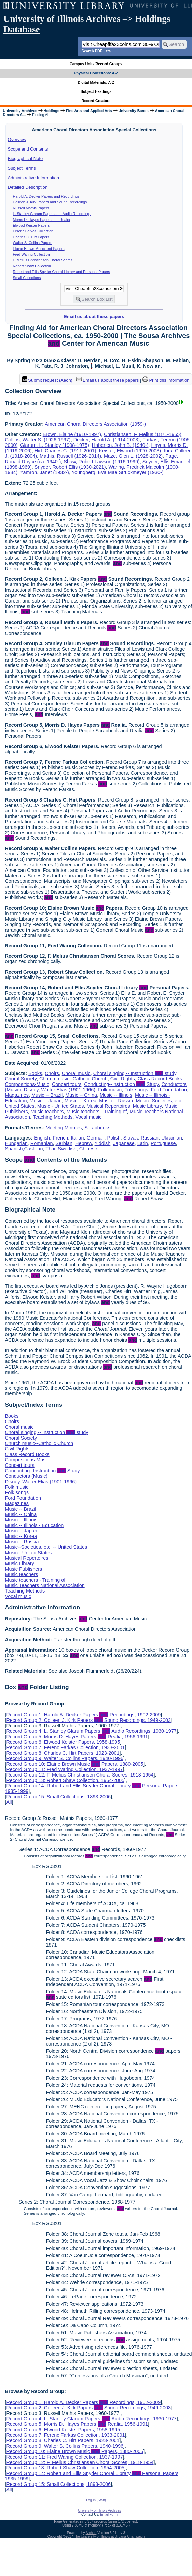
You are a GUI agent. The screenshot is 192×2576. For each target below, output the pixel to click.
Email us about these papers (94, 316)
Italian (77, 1138)
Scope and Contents (28, 149)
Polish (114, 1138)
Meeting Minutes (64, 1127)
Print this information (166, 380)
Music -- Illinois (116, 1095)
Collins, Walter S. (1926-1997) (37, 439)
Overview (17, 139)
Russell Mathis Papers (31, 208)
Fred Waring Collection (31, 254)
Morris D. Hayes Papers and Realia (41, 219)
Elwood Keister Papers (31, 225)
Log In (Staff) (96, 2500)
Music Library (147, 1106)
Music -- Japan (45, 1100)
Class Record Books (160, 1078)
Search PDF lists (96, 51)
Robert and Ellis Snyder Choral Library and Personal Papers (61, 272)
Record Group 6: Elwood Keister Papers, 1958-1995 (63, 1742)
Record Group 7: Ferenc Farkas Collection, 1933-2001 (65, 1747)
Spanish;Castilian (24, 1148)
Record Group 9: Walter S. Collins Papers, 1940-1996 (64, 1758)
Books (35, 1073)
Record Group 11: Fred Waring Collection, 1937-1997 (64, 1769)
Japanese (123, 1143)
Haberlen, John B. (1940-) (120, 445)
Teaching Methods (53, 1117)
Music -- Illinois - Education (34, 1525)
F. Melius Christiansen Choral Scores (43, 260)
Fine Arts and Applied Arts (89, 111)
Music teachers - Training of (96, 1111)
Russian (150, 1138)
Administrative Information (33, 177)
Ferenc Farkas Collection (33, 231)
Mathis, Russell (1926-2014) (70, 456)
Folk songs (136, 1089)
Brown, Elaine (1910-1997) (72, 434)
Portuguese (163, 1143)
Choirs (52, 1073)
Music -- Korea (81, 1100)
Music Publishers (23, 1569)
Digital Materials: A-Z (96, 82)
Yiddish (103, 1143)
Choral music (76, 1073)
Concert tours (66, 1084)
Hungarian (16, 1143)
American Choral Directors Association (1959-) (95, 424)
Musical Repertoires (108, 1106)
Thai (50, 1148)
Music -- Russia (116, 1100)
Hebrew (83, 1143)
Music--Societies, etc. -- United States (46, 1547)
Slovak (130, 1138)
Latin (142, 1143)
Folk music (110, 1089)
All (9, 1802)
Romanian (41, 1143)
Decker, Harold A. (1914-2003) (106, 439)
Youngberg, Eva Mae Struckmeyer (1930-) (118, 472)
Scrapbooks (97, 1127)
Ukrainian (171, 1138)
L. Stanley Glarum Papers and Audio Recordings (52, 214)
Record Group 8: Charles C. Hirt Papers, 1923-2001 (62, 1753)
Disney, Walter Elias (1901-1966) (60, 1089)
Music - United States (60, 1106)
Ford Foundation (169, 1089)
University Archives (20, 111)
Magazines (17, 1095)
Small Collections (27, 277)
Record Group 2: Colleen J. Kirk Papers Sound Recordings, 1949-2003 (88, 1720)
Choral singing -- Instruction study (134, 1073)
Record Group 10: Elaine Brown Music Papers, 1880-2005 (74, 1764)
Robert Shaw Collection (32, 266)
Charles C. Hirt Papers (31, 237)
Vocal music (89, 1117)
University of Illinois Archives (61, 19)
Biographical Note (25, 158)
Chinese (88, 1148)
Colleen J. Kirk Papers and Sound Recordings (50, 202)
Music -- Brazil (47, 1095)
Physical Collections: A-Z (96, 73)
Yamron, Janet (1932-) (44, 472)
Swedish (67, 1148)
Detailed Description (27, 187)
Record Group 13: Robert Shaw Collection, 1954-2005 (65, 1780)
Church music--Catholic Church (73, 1078)
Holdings (51, 111)
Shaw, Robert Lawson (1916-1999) (101, 461)
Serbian (63, 1143)
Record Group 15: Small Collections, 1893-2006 (58, 1796)
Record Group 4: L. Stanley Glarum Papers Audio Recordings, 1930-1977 (91, 1731)
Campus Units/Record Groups (96, 64)
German (96, 1138)
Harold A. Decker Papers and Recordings (46, 196)
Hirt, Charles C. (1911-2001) (65, 450)
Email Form (109, 2514)
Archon (91, 2533)
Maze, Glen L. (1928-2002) (133, 456)
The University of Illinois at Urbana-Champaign (109, 2536)
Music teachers (47, 1111)
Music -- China (81, 1095)
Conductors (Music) (26, 1476)
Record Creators (96, 101)
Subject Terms (22, 168)
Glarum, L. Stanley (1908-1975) (54, 445)
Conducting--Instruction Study (121, 1084)
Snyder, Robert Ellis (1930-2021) (70, 467)
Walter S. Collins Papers (32, 243)
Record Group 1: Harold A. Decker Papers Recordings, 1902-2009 (83, 1714)
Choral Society (21, 1078)
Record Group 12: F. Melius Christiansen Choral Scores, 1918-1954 (79, 1775)
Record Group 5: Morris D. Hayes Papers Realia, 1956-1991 (77, 1736)
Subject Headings (96, 91)
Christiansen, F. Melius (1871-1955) (142, 434)
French (60, 1138)
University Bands (134, 111)
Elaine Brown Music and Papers (39, 248)
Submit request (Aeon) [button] (47, 380)
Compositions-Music (27, 1084)
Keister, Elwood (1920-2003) (130, 450)
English (42, 1138)
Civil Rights (122, 1078)
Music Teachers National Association (44, 1585)
